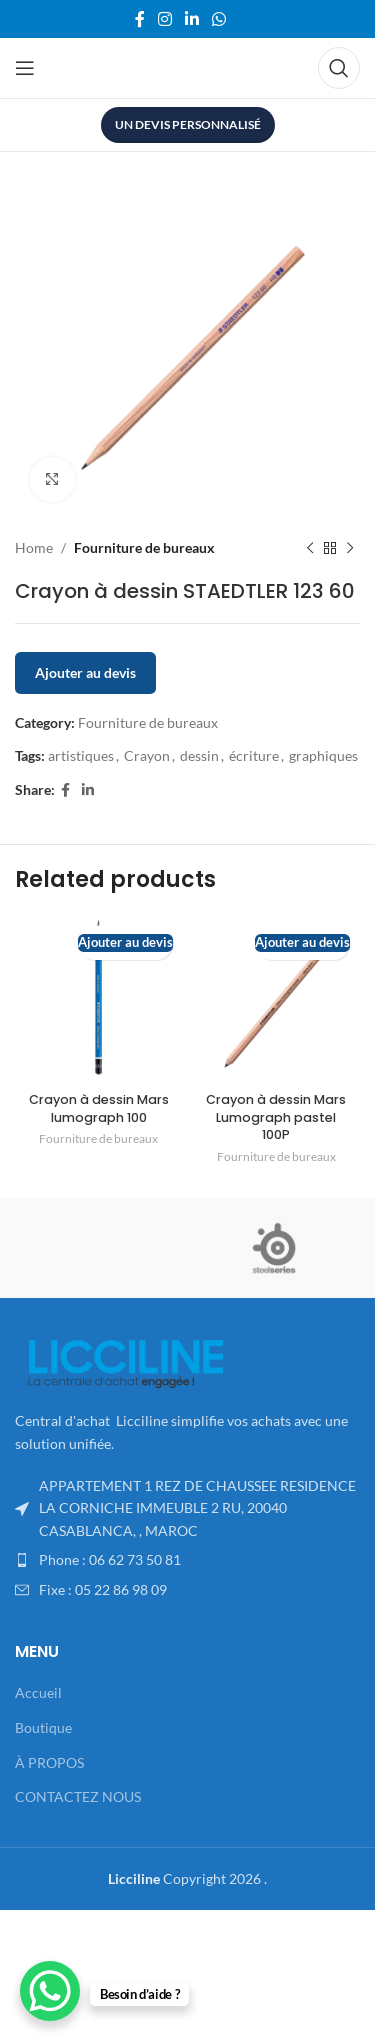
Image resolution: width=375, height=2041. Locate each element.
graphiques (323, 755)
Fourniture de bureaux (144, 547)
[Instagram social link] (164, 19)
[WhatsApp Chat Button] (50, 1991)
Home (34, 547)
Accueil (38, 1692)
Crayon (147, 755)
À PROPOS (49, 1762)
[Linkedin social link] (192, 19)
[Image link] (125, 1362)
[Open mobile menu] (25, 68)
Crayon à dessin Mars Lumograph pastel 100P (276, 1117)
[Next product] (350, 548)
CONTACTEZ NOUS (78, 1796)
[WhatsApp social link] (219, 19)
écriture (254, 755)
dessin (199, 755)
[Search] (339, 68)
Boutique (43, 1727)
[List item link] (187, 1560)
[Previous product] (310, 548)
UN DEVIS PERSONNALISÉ (188, 124)
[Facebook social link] (139, 19)
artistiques (81, 755)
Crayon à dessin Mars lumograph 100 (99, 1108)
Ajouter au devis (85, 672)
